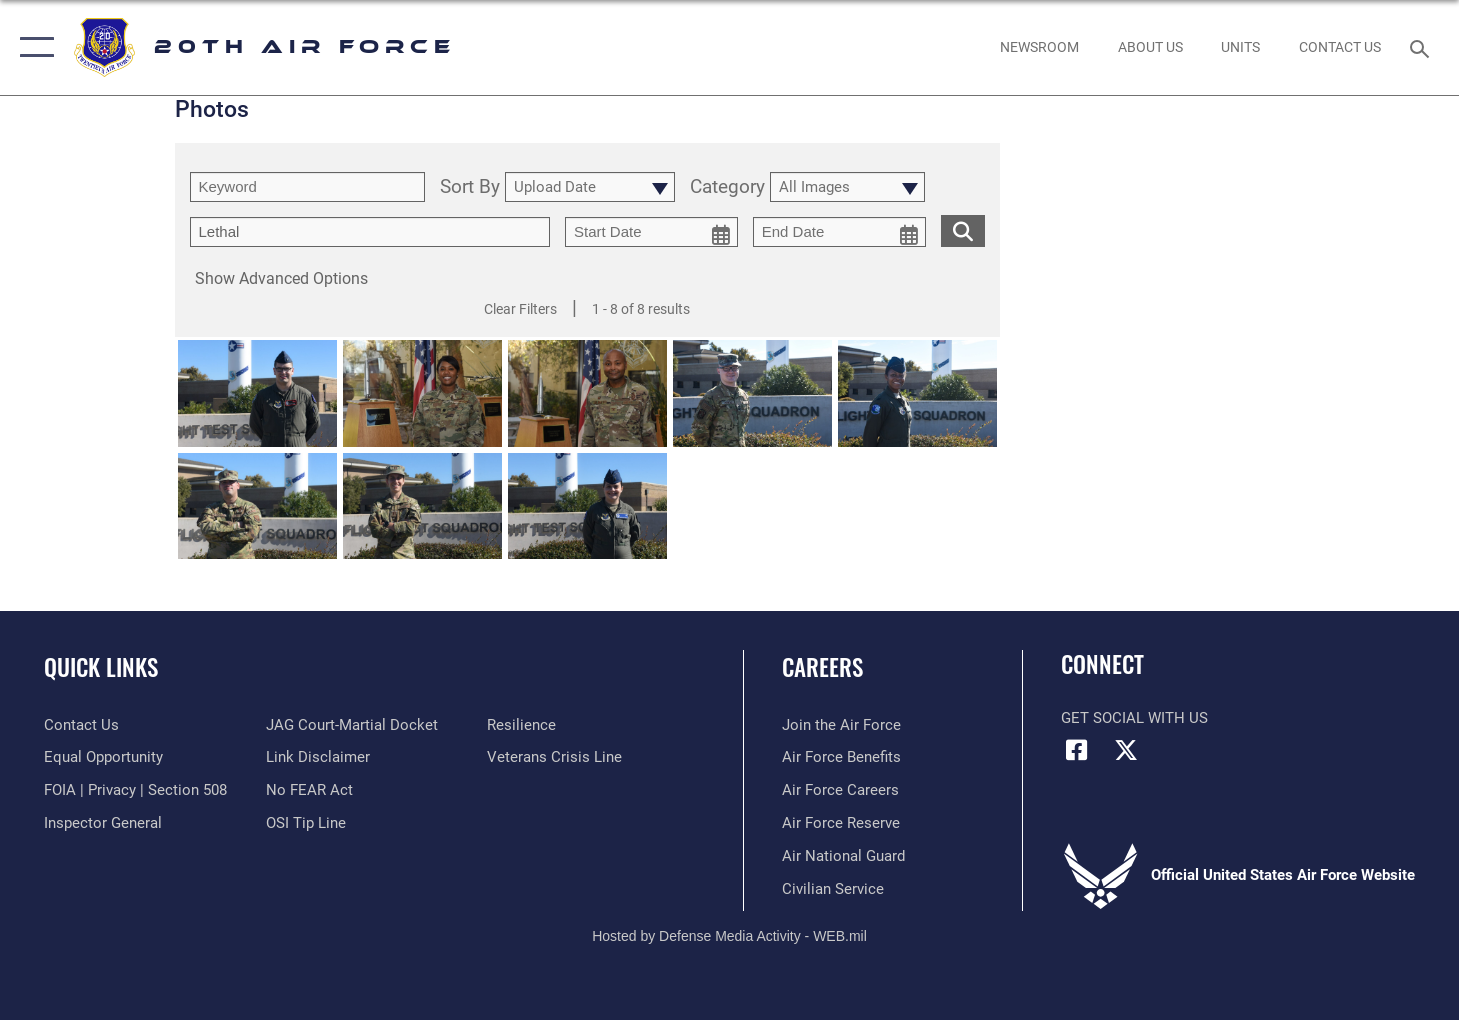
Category (727, 187)
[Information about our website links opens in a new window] (318, 757)
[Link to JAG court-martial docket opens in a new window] (352, 725)
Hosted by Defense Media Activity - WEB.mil (729, 936)
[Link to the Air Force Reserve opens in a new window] (841, 823)
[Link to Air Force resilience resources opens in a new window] (521, 725)
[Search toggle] (1422, 47)
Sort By (470, 187)
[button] (32, 47)
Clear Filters (520, 309)
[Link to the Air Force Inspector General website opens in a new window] (103, 823)
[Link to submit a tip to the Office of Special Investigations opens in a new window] (306, 823)
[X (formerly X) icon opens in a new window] (1126, 750)
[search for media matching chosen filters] (963, 230)
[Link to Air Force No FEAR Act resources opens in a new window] (309, 790)
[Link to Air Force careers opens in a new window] (840, 790)
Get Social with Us (1134, 718)
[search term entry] (307, 187)
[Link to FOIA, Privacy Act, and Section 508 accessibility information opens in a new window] (135, 790)
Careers (822, 667)
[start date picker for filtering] (651, 232)
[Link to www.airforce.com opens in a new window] (841, 725)
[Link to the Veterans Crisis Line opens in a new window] (554, 757)
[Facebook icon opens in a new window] (1076, 750)
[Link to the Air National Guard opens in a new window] (843, 856)
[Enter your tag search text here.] (370, 232)
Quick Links (101, 667)
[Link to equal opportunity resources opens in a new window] (103, 757)
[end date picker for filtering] (839, 232)
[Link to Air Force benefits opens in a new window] (841, 757)
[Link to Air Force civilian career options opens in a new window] (833, 889)
